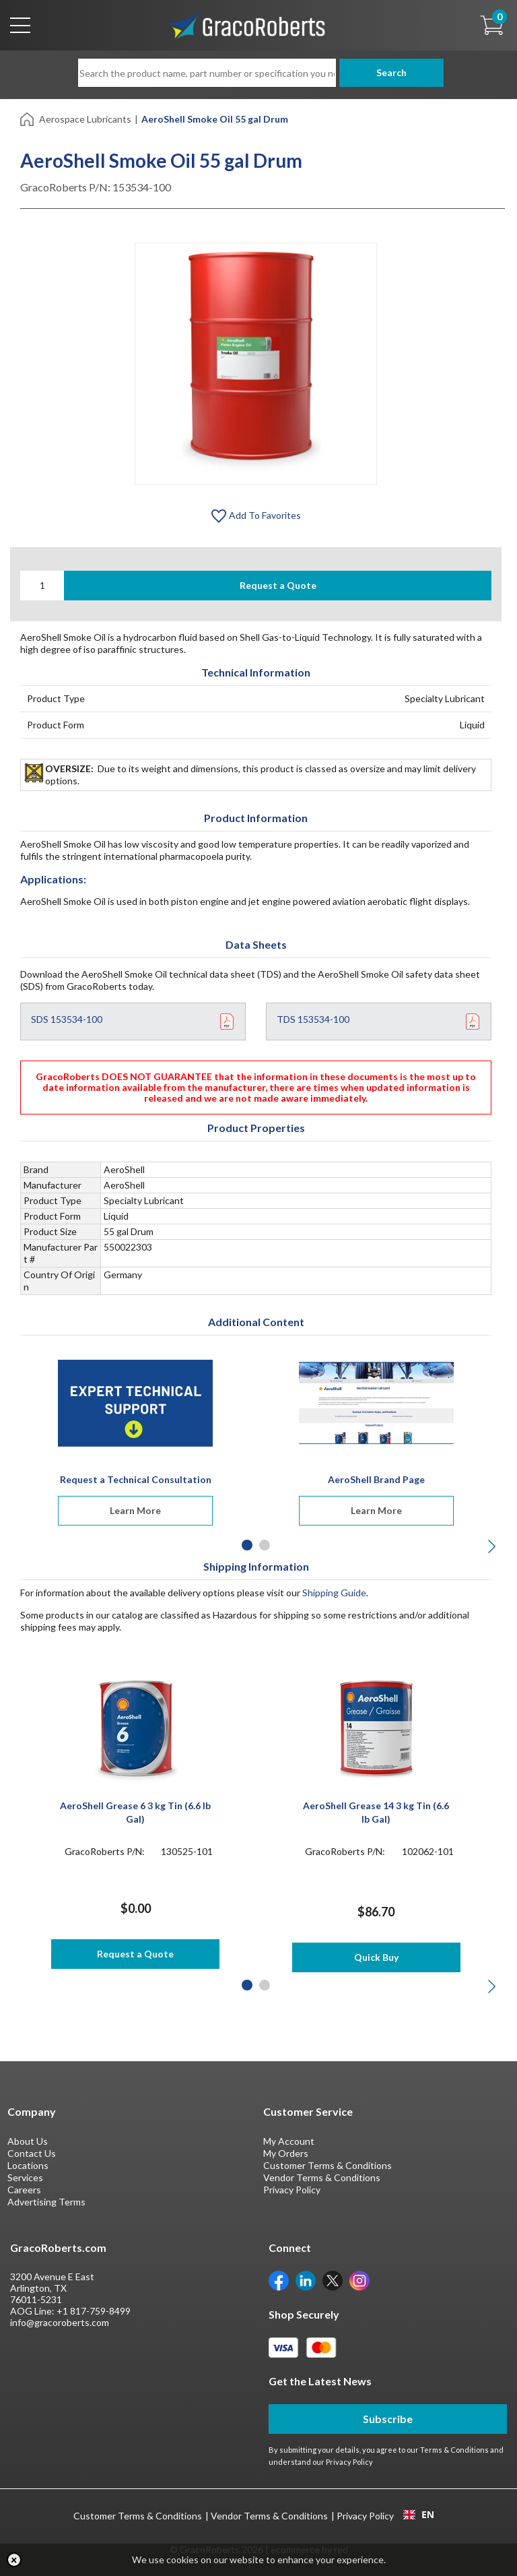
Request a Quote (278, 585)
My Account (288, 2141)
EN (418, 2515)
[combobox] (418, 2515)
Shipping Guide (334, 1592)
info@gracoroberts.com (59, 2322)
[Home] (28, 118)
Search (387, 72)
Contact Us (31, 2153)
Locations (27, 2165)
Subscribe (388, 2418)
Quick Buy (376, 1957)
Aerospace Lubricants (85, 119)
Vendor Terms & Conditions (321, 2177)
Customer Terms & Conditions (327, 2165)
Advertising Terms (46, 2201)
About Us (27, 2141)
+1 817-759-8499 (94, 2311)
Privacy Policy (291, 2189)
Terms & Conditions (454, 2449)
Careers (24, 2189)
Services (25, 2177)
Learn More (135, 1510)
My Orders (285, 2153)
